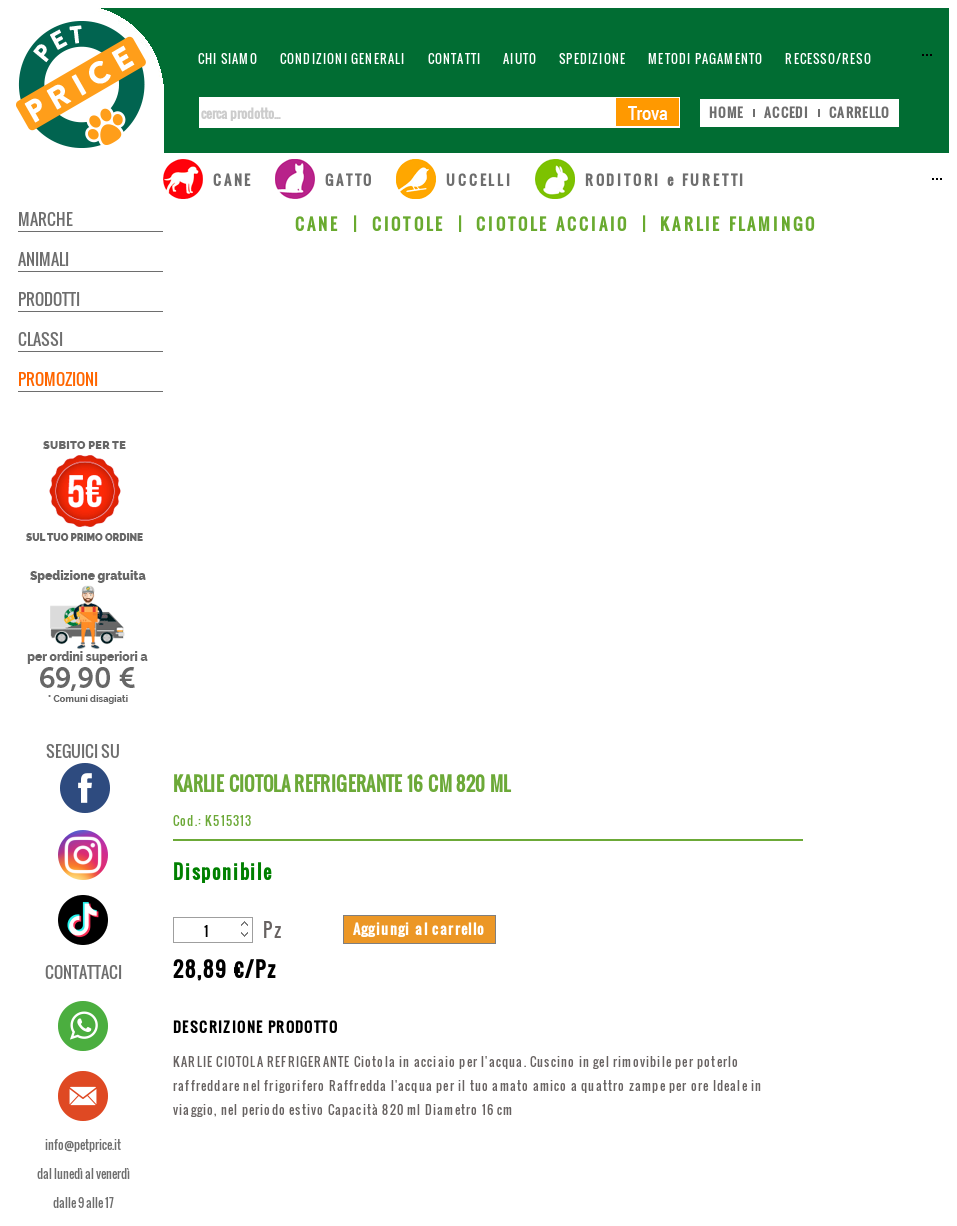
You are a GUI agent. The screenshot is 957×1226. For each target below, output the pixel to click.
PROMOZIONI (58, 379)
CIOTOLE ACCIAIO (552, 224)
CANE (318, 224)
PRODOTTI (49, 299)
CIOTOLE (408, 224)
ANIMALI (43, 259)
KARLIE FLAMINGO (738, 224)
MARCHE (45, 219)
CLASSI (40, 339)
